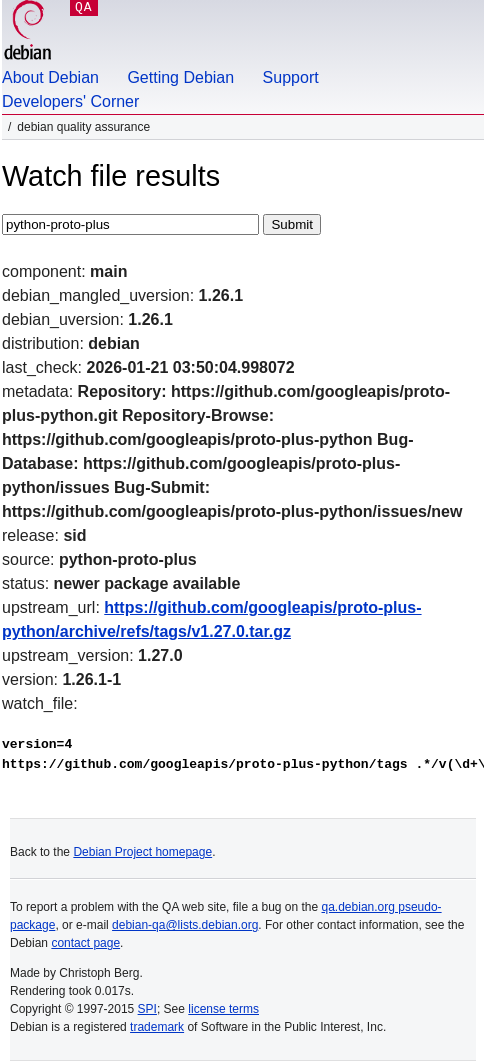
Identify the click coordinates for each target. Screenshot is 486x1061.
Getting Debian (180, 77)
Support (291, 77)
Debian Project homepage (142, 852)
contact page (85, 943)
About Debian (50, 77)
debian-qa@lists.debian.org (185, 925)
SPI (147, 1009)
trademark (157, 1027)
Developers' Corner (70, 101)
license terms (223, 1009)
